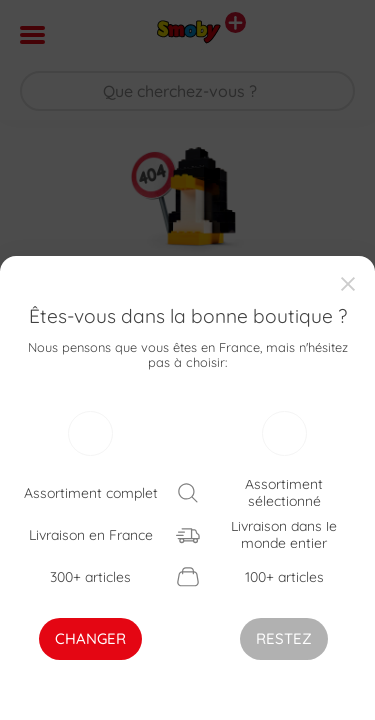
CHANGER (90, 638)
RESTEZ (284, 638)
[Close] (349, 281)
